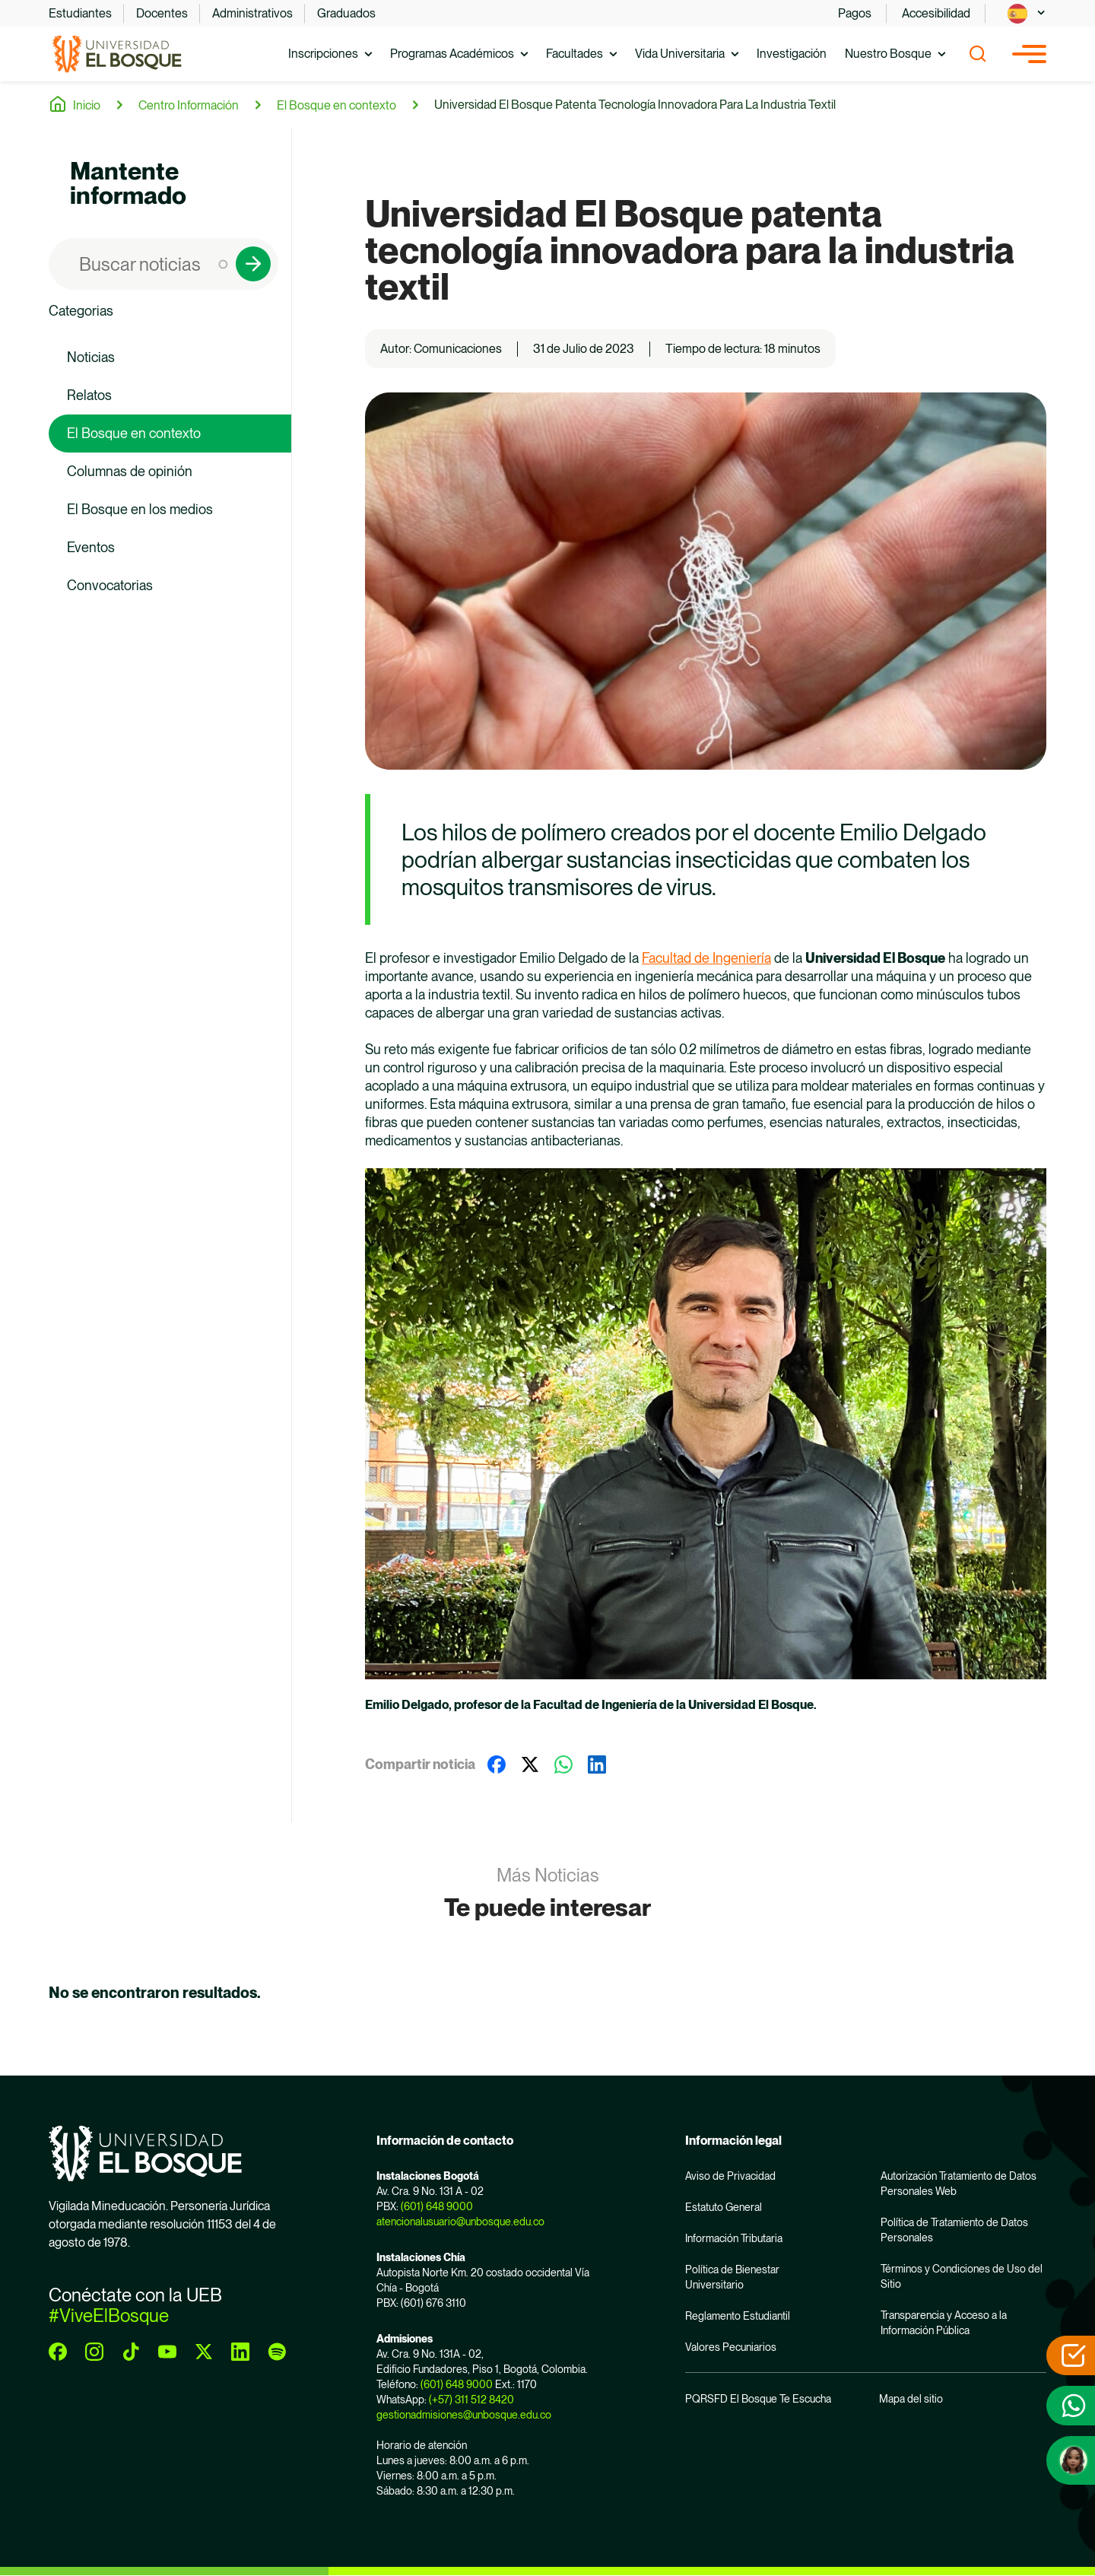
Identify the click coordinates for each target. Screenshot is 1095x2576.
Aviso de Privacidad (730, 2176)
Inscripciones (323, 53)
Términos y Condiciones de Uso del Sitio (962, 2276)
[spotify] (277, 2352)
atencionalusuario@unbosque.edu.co (460, 2221)
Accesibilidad (936, 13)
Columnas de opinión (129, 471)
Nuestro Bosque (888, 53)
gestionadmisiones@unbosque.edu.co (463, 2415)
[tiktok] (131, 2352)
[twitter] (204, 2352)
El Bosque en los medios (140, 509)
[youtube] (167, 2352)
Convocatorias (110, 585)
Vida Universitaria (680, 53)
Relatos (89, 395)
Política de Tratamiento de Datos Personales (954, 2230)
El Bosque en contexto (336, 105)
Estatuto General (723, 2207)
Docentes (162, 13)
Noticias (91, 357)
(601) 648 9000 (437, 2206)
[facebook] (58, 2352)
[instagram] (94, 2352)
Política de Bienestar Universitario (732, 2277)
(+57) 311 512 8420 (471, 2399)
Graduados (346, 13)
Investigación (792, 53)
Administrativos (252, 13)
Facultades (574, 53)
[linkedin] (240, 2352)
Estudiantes (80, 13)
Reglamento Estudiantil (737, 2316)
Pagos (854, 13)
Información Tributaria (733, 2238)
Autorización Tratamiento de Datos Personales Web (958, 2183)
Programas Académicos (452, 53)
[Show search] (978, 54)
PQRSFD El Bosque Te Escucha (758, 2399)
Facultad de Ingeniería (706, 958)
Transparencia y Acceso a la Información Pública (944, 2322)
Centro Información (188, 105)
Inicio (86, 105)
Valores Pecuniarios (730, 2347)
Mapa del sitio (911, 2399)
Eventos (91, 547)
